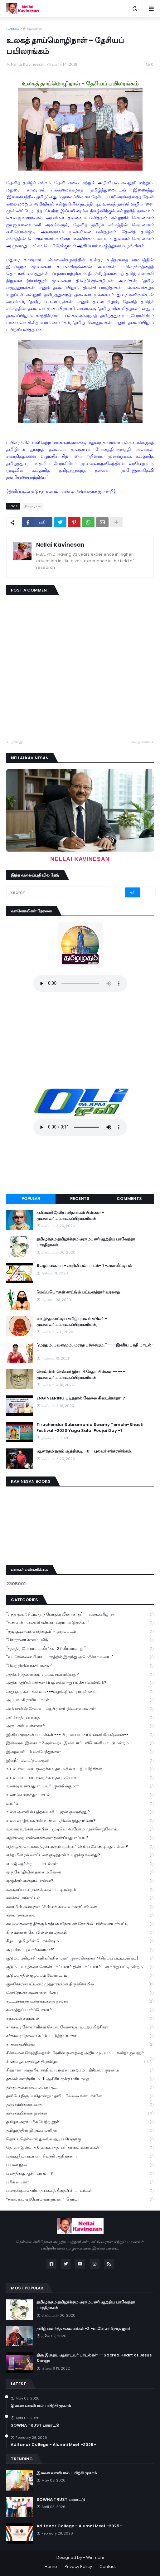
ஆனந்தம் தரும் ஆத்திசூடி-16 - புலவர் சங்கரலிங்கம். (84, 1451)
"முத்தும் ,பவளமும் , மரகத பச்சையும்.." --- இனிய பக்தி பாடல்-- (95, 1348)
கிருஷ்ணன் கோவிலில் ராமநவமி (80, 1932)
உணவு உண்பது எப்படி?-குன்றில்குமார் (80, 1786)
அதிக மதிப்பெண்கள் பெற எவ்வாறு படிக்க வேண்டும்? (80, 1683)
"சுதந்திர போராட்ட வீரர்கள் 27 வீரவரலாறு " (80, 1649)
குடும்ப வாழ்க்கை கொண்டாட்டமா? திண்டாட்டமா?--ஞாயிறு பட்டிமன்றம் (80, 1967)
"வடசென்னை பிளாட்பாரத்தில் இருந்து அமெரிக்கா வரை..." (80, 1657)
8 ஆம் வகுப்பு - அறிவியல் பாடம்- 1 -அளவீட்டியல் (84, 1266)
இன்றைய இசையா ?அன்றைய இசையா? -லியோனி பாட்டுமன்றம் (80, 1743)
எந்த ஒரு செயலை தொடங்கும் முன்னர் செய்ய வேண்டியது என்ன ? (80, 1847)
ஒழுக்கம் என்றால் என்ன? (80, 1881)
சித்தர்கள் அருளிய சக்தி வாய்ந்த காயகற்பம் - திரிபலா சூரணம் (80, 2070)
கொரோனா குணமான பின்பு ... (80, 1993)
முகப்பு (12, 28)
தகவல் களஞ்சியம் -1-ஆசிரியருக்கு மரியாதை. (80, 2079)
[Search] (66, 892)
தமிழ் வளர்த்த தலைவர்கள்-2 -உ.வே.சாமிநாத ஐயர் (83, 2329)
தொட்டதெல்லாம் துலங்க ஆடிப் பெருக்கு (80, 2139)
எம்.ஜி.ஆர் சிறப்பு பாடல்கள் (80, 1864)
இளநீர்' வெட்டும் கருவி (80, 1760)
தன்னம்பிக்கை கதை (80, 2104)
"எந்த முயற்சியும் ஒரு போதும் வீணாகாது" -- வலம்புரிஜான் (80, 1614)
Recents (80, 1198)
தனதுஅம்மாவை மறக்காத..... (80, 2087)
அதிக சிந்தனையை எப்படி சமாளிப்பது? (80, 1674)
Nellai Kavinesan (60, 545)
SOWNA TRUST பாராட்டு (35, 2425)
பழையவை (140, 742)
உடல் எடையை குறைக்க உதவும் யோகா (80, 1778)
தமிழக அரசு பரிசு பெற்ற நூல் (80, 2122)
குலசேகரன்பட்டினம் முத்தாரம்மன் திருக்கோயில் (80, 1984)
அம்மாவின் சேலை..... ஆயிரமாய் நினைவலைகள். (80, 1709)
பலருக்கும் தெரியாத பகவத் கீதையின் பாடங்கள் (80, 2190)
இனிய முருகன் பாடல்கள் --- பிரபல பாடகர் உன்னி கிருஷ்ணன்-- (80, 1735)
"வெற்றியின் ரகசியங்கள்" (80, 1666)
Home (51, 2566)
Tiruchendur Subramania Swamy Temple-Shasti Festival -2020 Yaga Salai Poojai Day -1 (89, 1427)
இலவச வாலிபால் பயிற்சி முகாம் (41, 2406)
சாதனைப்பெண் (80, 2044)
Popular (31, 1198)
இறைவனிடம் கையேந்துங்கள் (80, 1752)
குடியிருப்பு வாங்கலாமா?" (80, 1950)
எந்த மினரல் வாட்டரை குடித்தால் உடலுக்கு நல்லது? (80, 1855)
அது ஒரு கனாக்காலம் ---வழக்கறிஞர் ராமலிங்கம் (80, 1692)
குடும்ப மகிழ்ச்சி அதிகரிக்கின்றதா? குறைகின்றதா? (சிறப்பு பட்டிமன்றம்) (80, 1958)
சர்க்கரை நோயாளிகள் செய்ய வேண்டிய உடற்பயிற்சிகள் (80, 2027)
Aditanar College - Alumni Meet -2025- (53, 2445)
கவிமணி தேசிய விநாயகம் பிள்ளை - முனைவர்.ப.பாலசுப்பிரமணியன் (70, 1215)
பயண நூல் (80, 2165)
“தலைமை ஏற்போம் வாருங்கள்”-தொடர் (80, 2199)
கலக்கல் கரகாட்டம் (80, 1898)
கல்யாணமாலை (80, 1915)
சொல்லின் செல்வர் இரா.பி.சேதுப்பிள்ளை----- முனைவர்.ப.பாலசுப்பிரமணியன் (80, 1374)
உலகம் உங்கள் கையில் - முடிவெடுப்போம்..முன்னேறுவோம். (80, 1829)
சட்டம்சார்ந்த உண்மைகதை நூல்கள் (80, 2001)
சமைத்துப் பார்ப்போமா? (80, 2010)
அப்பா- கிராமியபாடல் (80, 1700)
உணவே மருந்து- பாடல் (80, 1795)
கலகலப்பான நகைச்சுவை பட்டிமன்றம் (80, 1890)
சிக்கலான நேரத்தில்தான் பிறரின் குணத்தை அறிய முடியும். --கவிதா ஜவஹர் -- (80, 2053)
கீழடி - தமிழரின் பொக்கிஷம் (80, 1941)
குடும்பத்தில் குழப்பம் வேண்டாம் (80, 1975)
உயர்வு (80, 1803)
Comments (129, 1198)
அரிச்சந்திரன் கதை (80, 1717)
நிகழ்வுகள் (32, 28)
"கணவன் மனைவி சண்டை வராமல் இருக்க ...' (80, 1623)
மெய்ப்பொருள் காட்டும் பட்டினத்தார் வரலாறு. (78, 1292)
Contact (107, 2566)
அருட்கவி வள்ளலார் (80, 1726)
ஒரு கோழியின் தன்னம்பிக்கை (80, 1872)
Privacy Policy (78, 2566)
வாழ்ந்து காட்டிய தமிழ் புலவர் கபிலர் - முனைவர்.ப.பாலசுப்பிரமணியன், (71, 1321)
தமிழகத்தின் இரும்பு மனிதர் (80, 2130)
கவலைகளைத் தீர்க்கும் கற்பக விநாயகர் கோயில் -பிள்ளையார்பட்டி (80, 1924)
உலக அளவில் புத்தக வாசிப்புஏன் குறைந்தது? (80, 1812)
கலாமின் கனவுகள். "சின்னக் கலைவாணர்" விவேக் (80, 1907)
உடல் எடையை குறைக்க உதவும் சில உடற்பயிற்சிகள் (80, 1769)
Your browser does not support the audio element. (80, 983)
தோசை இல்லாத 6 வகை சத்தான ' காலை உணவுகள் (80, 2147)
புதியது (16, 742)
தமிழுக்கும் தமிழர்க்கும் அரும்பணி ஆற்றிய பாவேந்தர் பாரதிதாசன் (85, 1242)
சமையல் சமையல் (80, 2018)
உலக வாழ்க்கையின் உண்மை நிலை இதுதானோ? (80, 1821)
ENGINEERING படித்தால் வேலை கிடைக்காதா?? (80, 1398)
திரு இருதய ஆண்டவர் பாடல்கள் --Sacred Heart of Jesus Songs (94, 2358)
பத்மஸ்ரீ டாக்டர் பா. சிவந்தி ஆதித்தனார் (80, 2156)
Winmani (95, 2557)
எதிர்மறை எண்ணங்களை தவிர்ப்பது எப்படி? (80, 1838)
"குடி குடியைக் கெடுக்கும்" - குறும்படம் (80, 1631)
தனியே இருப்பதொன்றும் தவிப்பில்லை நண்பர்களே (80, 2096)
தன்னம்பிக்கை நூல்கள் (80, 2113)
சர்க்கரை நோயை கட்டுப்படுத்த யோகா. (80, 2036)
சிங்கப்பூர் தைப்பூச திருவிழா (77, 2061)
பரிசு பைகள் (80, 2182)
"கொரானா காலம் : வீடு (80, 1640)
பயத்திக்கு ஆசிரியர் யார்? (80, 2173)
